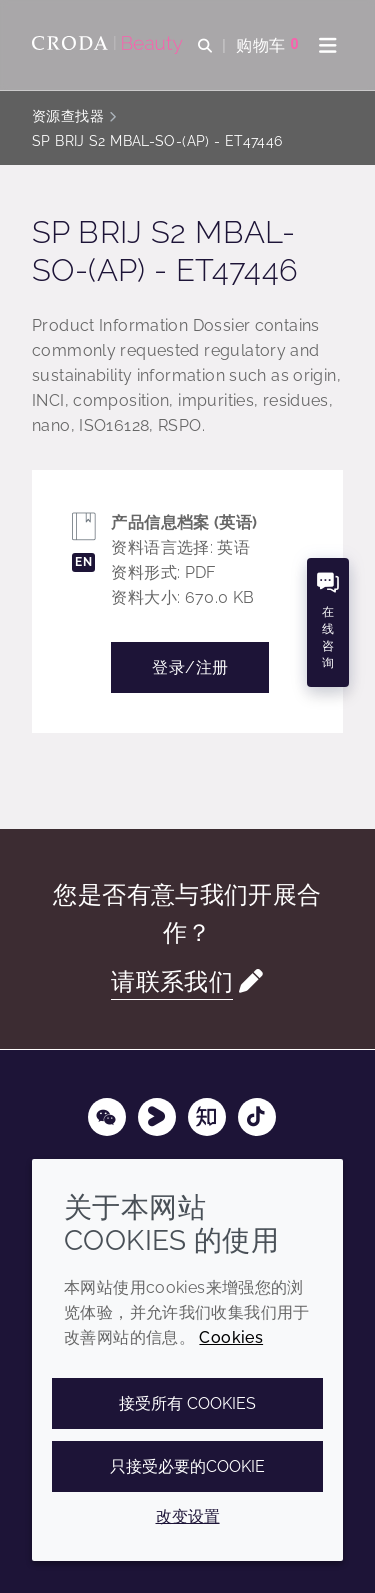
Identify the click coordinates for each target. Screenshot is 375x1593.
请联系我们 (172, 982)
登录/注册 (190, 667)
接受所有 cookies (187, 1403)
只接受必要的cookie (187, 1466)
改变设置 (188, 1516)
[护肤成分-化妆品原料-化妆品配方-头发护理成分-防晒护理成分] (110, 45)
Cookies (231, 1337)
